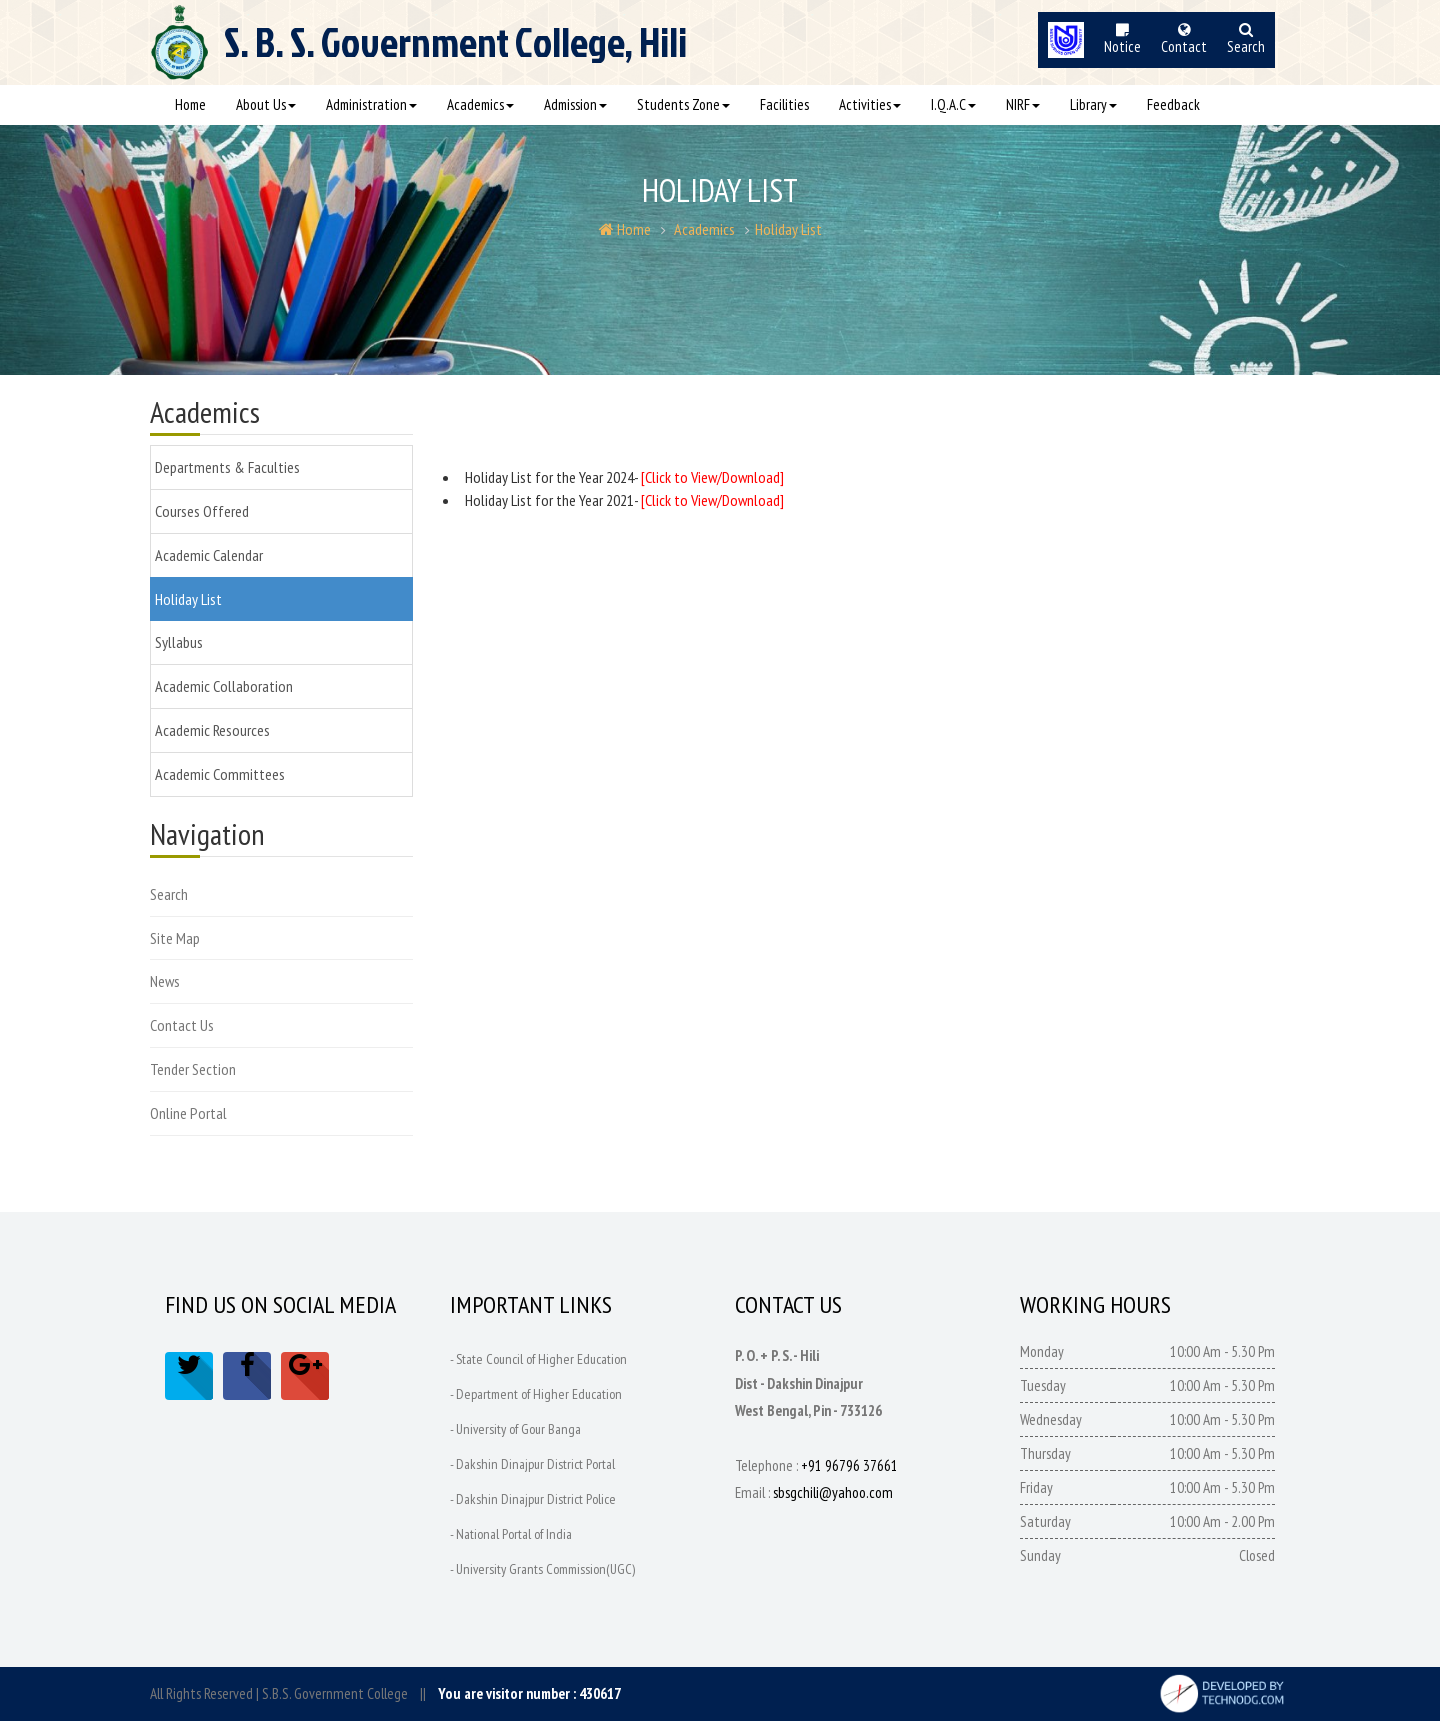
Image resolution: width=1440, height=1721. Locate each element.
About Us (266, 104)
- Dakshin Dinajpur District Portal (533, 1464)
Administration (371, 104)
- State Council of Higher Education (539, 1359)
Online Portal (188, 1113)
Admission (575, 104)
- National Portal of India (511, 1534)
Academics (480, 104)
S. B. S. (455, 51)
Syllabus (179, 642)
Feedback (1173, 104)
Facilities (784, 104)
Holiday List (788, 229)
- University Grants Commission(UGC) (542, 1569)
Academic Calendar (209, 555)
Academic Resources (212, 730)
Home (190, 104)
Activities (870, 104)
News (165, 981)
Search (169, 894)
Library (1093, 104)
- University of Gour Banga (516, 1429)
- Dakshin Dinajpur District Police (533, 1499)
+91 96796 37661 (849, 1465)
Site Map (175, 938)
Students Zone (683, 104)
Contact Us (182, 1025)
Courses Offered (202, 511)
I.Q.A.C (953, 104)
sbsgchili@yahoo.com (833, 1492)
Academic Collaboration (224, 686)
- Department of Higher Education (536, 1394)
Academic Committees (220, 774)
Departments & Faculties (227, 467)
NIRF (1023, 104)
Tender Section (193, 1069)
